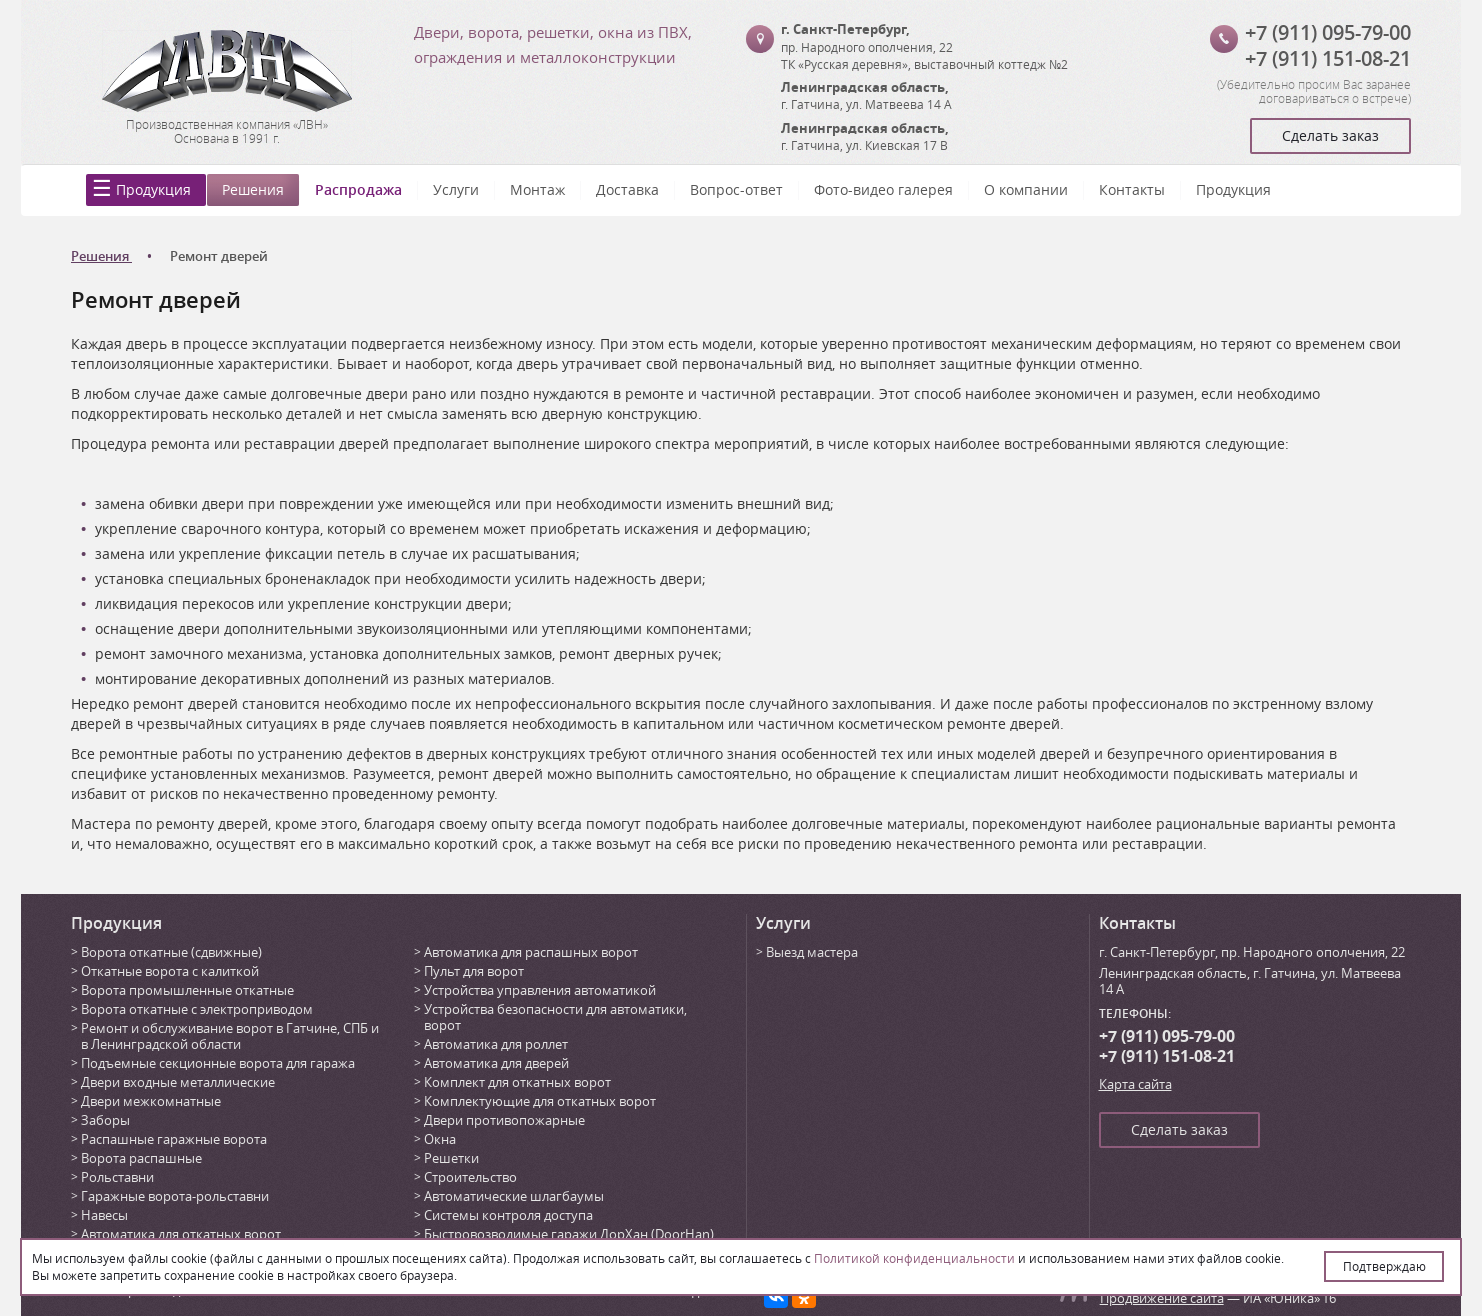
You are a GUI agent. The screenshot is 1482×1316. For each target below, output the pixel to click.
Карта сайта (1135, 1084)
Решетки (451, 1158)
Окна (440, 1139)
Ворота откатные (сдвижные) (171, 952)
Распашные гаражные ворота (174, 1139)
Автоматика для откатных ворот (181, 1234)
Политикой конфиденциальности (914, 1258)
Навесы (104, 1215)
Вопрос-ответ (736, 189)
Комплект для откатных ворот (517, 1082)
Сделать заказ (1330, 135)
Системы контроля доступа (508, 1215)
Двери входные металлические (178, 1082)
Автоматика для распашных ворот (531, 952)
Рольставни (117, 1177)
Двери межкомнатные (151, 1101)
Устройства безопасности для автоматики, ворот (555, 1017)
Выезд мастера (812, 952)
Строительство (470, 1177)
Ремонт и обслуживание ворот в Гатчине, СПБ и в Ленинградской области (230, 1036)
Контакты (1132, 189)
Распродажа (358, 189)
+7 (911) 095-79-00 (1328, 32)
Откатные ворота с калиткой (170, 971)
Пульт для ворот (474, 971)
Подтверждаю (1384, 1266)
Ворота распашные (141, 1158)
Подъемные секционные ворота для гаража (218, 1063)
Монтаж (537, 189)
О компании (1026, 189)
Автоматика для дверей (496, 1063)
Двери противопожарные (504, 1120)
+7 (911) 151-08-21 (1328, 58)
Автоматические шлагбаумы (514, 1196)
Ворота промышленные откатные (187, 990)
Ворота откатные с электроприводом (197, 1009)
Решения (253, 189)
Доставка (627, 189)
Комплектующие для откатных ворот (540, 1101)
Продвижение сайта (1162, 1298)
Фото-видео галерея (883, 189)
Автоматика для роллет (496, 1044)
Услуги (456, 189)
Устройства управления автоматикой (540, 990)
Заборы (105, 1120)
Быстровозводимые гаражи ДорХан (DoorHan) (569, 1234)
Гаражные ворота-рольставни (175, 1196)
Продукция (153, 189)
